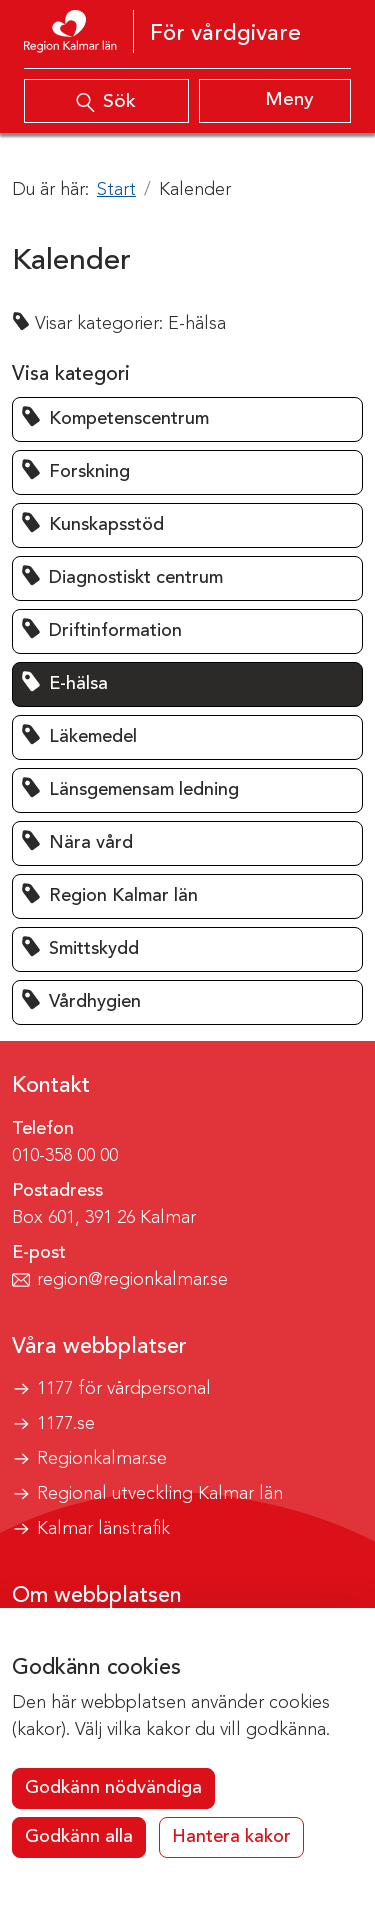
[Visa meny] (275, 101)
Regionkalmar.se (102, 1459)
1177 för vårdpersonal (124, 1389)
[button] (187, 419)
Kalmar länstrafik (103, 1529)
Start (116, 190)
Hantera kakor (231, 1837)
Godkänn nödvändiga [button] (113, 1788)
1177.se (66, 1424)
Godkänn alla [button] (79, 1837)
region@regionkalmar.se (132, 1280)
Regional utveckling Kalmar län (160, 1494)
